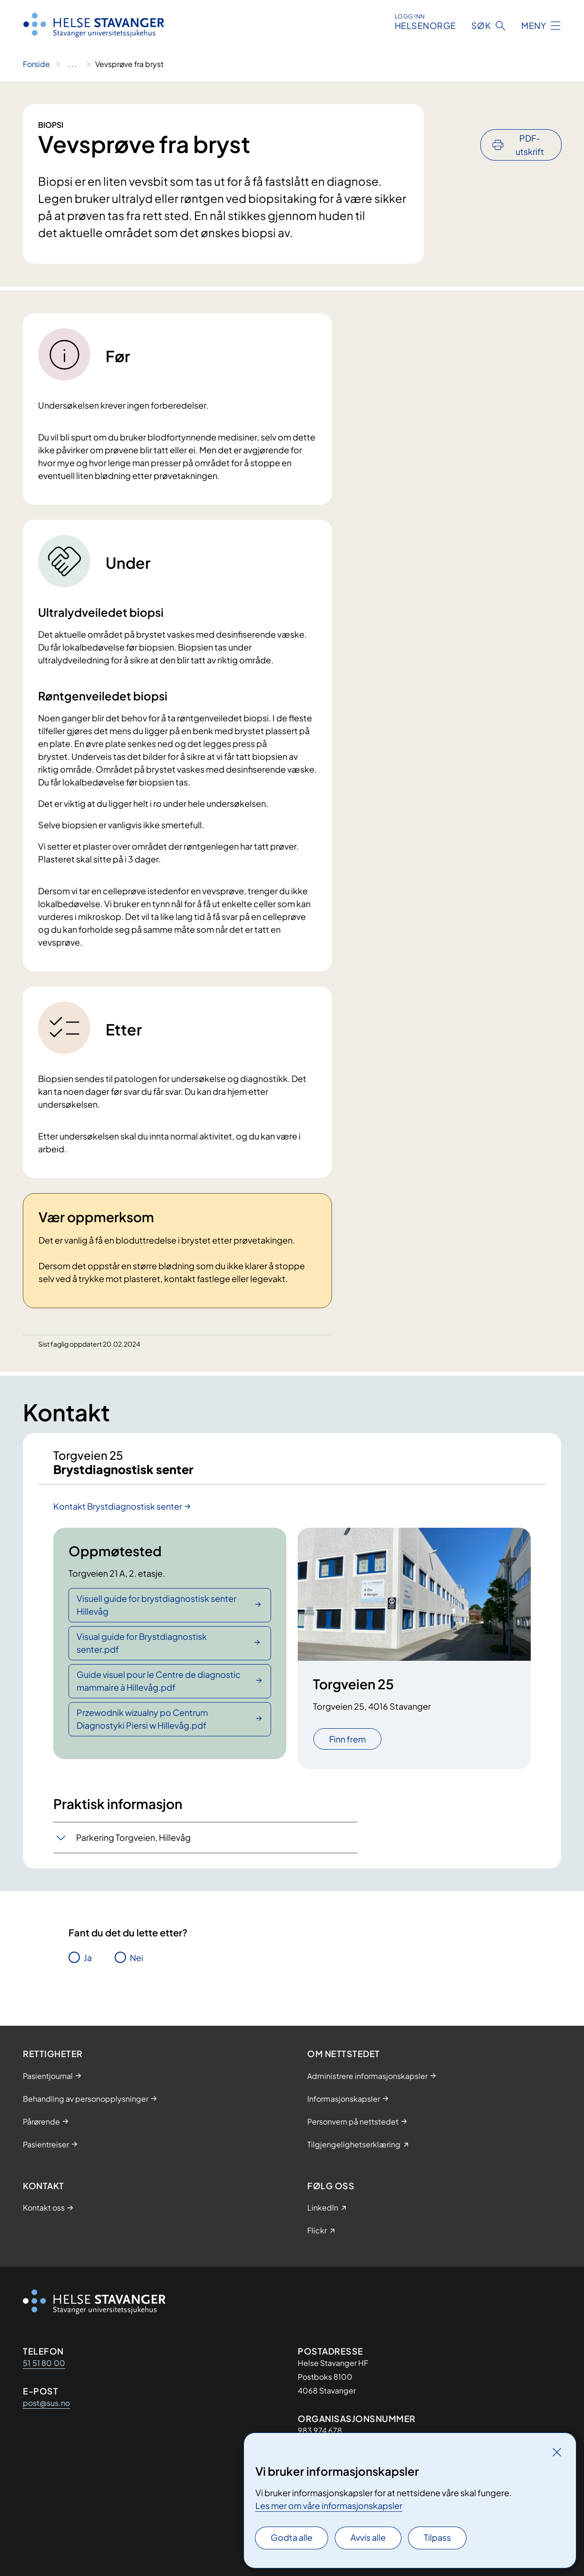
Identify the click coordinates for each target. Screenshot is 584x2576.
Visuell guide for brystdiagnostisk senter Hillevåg (156, 1613)
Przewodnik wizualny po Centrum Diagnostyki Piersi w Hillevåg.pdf (142, 1727)
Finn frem (347, 1747)
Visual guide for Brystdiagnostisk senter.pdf (142, 1651)
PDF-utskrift (530, 119)
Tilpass (437, 2537)
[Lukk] (557, 2452)
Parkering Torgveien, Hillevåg (133, 1845)
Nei (136, 1966)
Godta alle (291, 2537)
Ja (88, 1966)
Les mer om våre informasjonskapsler (328, 2505)
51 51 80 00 (44, 2363)
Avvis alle (368, 2537)
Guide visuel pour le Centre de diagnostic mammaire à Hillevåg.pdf (159, 1689)
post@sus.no (46, 2403)
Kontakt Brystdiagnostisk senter (117, 1514)
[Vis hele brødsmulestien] (72, 64)
